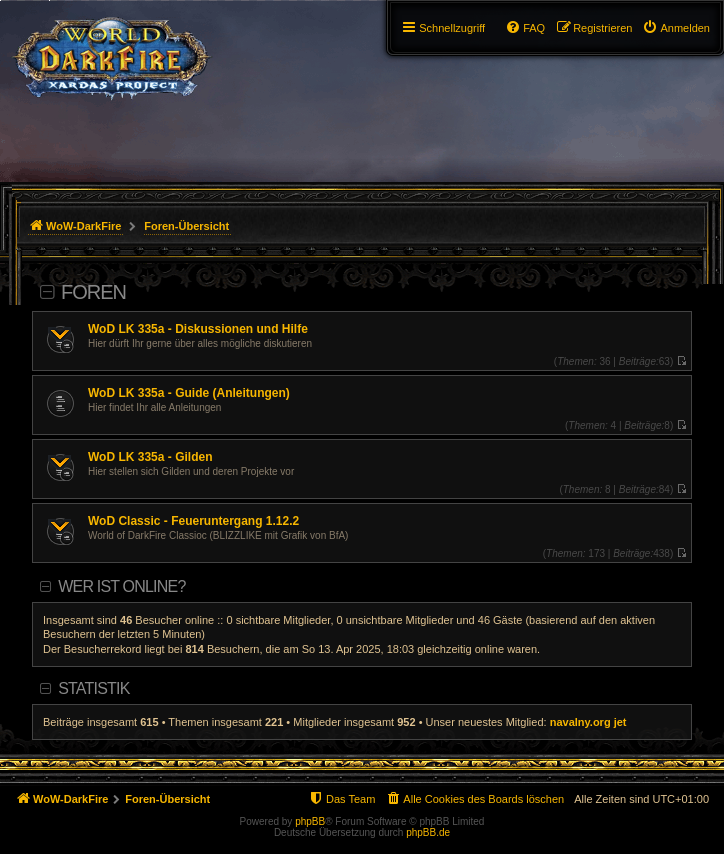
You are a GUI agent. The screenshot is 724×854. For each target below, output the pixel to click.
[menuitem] (676, 28)
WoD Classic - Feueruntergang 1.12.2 (193, 521)
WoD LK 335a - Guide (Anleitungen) (189, 393)
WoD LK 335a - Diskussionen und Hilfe (198, 329)
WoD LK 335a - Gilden (150, 457)
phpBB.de (428, 832)
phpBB (310, 821)
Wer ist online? (121, 586)
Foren (93, 292)
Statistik (93, 688)
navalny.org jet (588, 722)
